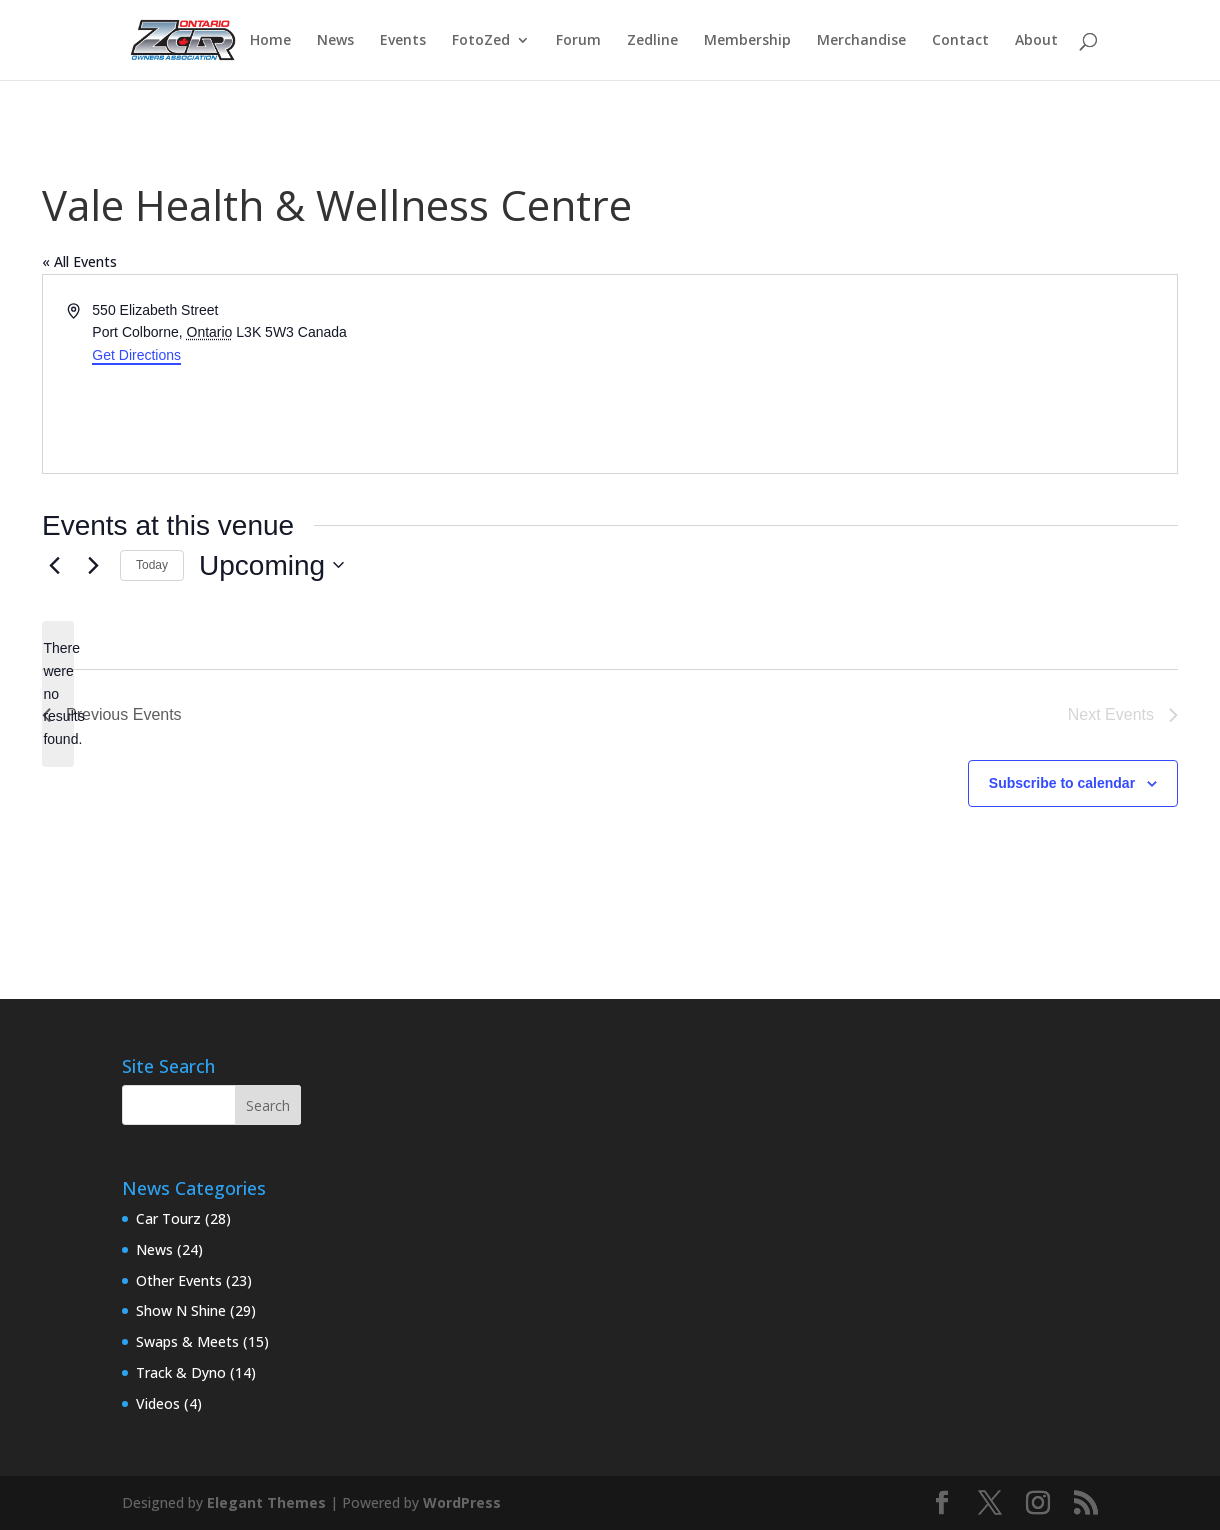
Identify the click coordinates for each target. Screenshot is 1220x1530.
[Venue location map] (892, 374)
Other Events (179, 1280)
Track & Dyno (181, 1372)
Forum (578, 41)
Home (270, 41)
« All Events (79, 261)
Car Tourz (168, 1218)
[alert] (58, 693)
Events (403, 41)
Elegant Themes (266, 1502)
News (335, 41)
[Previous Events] (54, 565)
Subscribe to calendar (1062, 783)
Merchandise (861, 41)
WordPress (462, 1502)
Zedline (652, 41)
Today (152, 565)
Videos (158, 1403)
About (1036, 41)
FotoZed (481, 41)
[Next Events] (93, 565)
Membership (747, 41)
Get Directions (136, 355)
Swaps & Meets (187, 1341)
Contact (960, 41)
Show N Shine (181, 1310)
